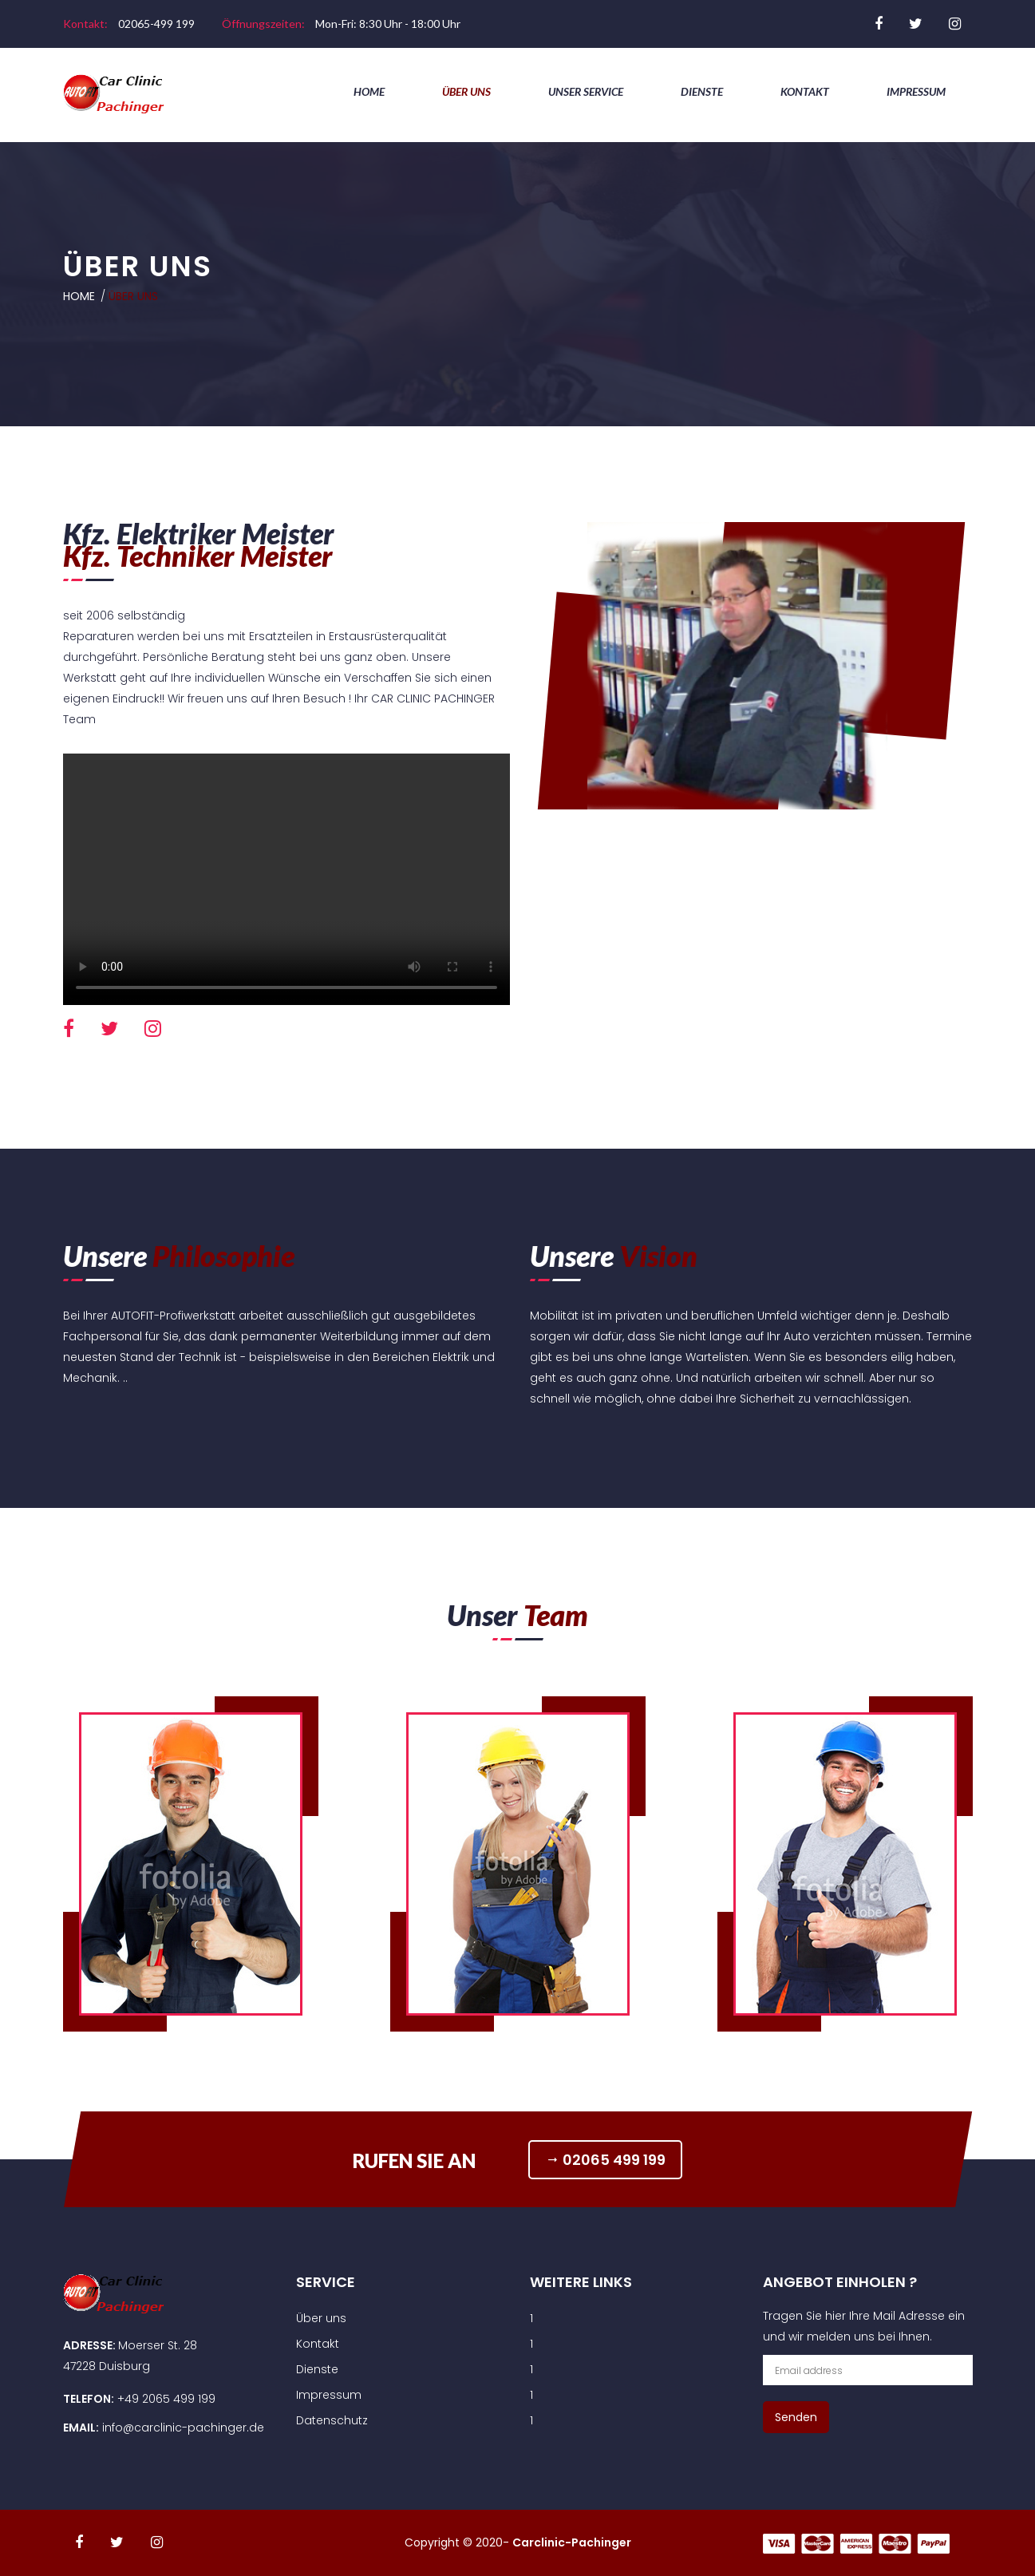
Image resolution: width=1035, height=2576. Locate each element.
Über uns (466, 91)
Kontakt (804, 91)
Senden (796, 2417)
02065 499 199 (608, 2159)
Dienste (702, 91)
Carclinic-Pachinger (571, 2542)
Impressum (916, 91)
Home (369, 91)
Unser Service (585, 91)
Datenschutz (332, 2420)
